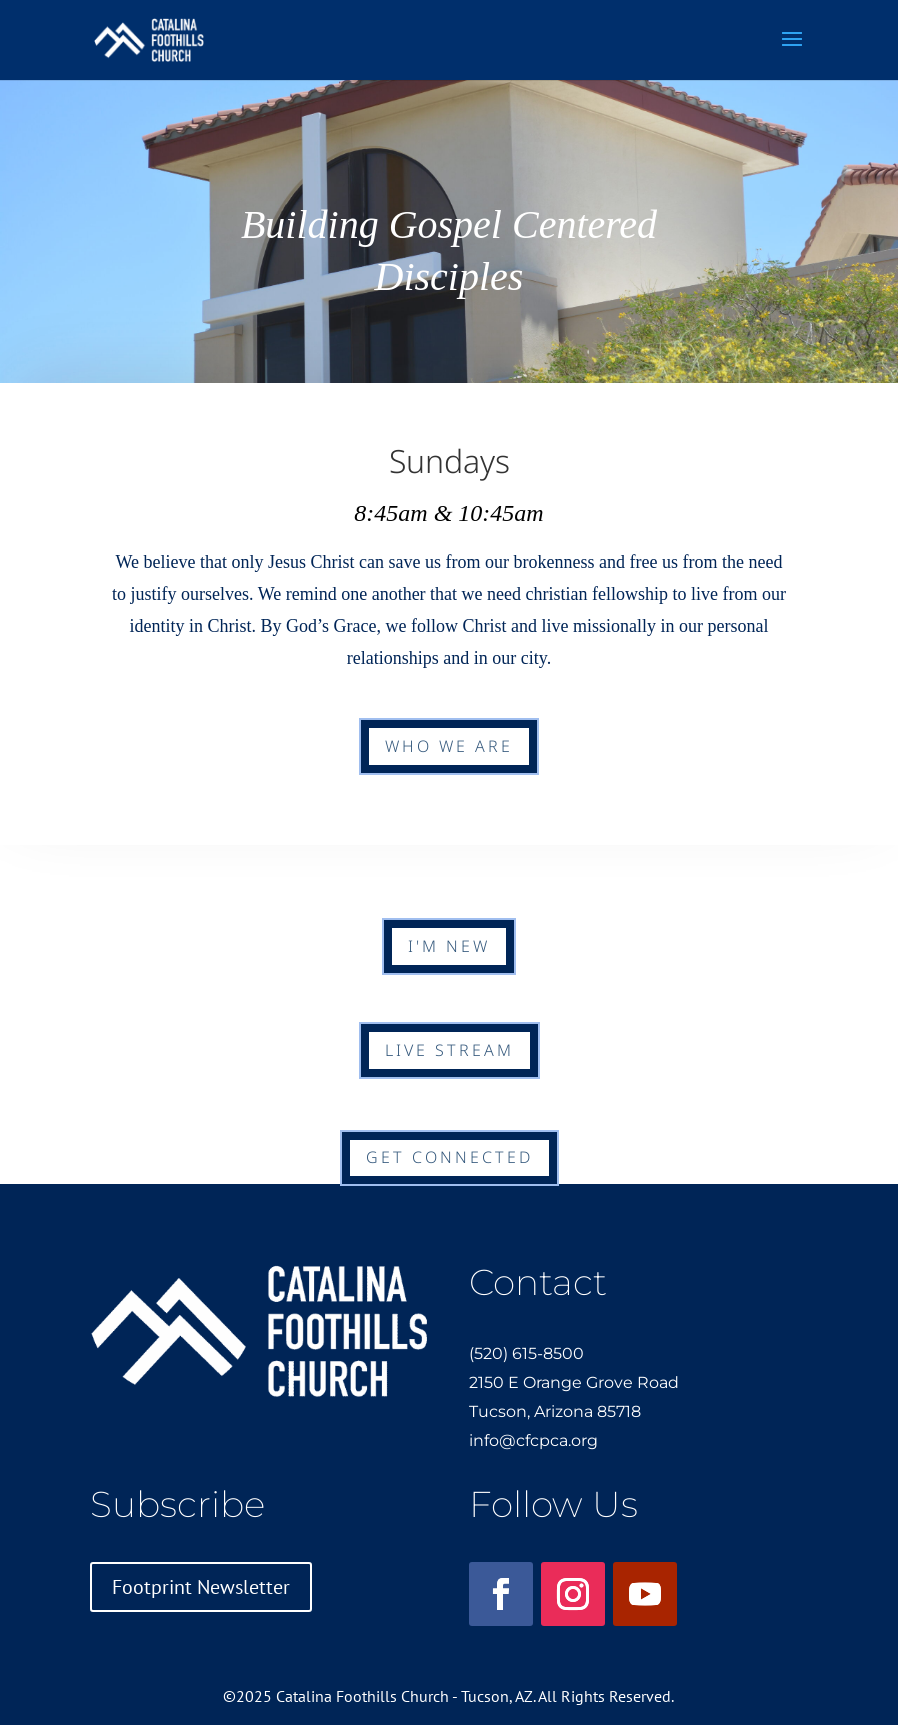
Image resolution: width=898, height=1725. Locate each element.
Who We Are (449, 746)
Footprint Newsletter (201, 1587)
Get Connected (449, 1157)
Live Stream (449, 1050)
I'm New (449, 946)
